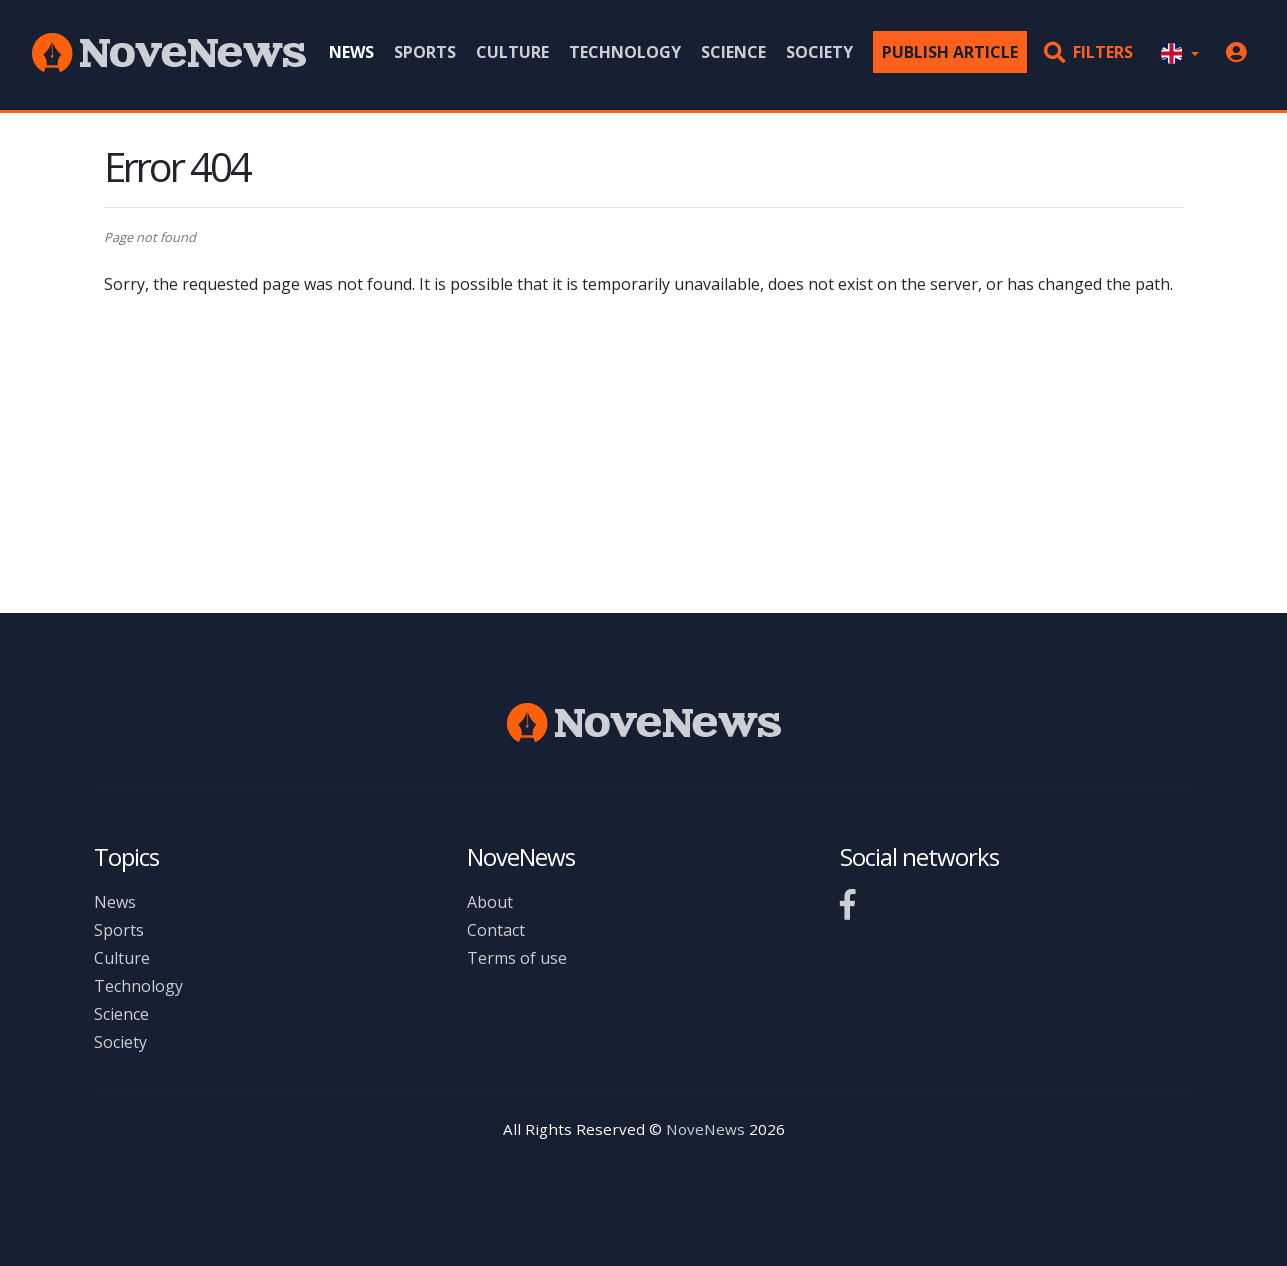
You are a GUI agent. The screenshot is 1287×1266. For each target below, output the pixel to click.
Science (733, 52)
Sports (425, 52)
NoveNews (705, 1129)
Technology (625, 52)
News (351, 52)
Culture (512, 52)
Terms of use (517, 958)
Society (819, 52)
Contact (496, 930)
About (490, 902)
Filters (1088, 52)
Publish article (950, 52)
